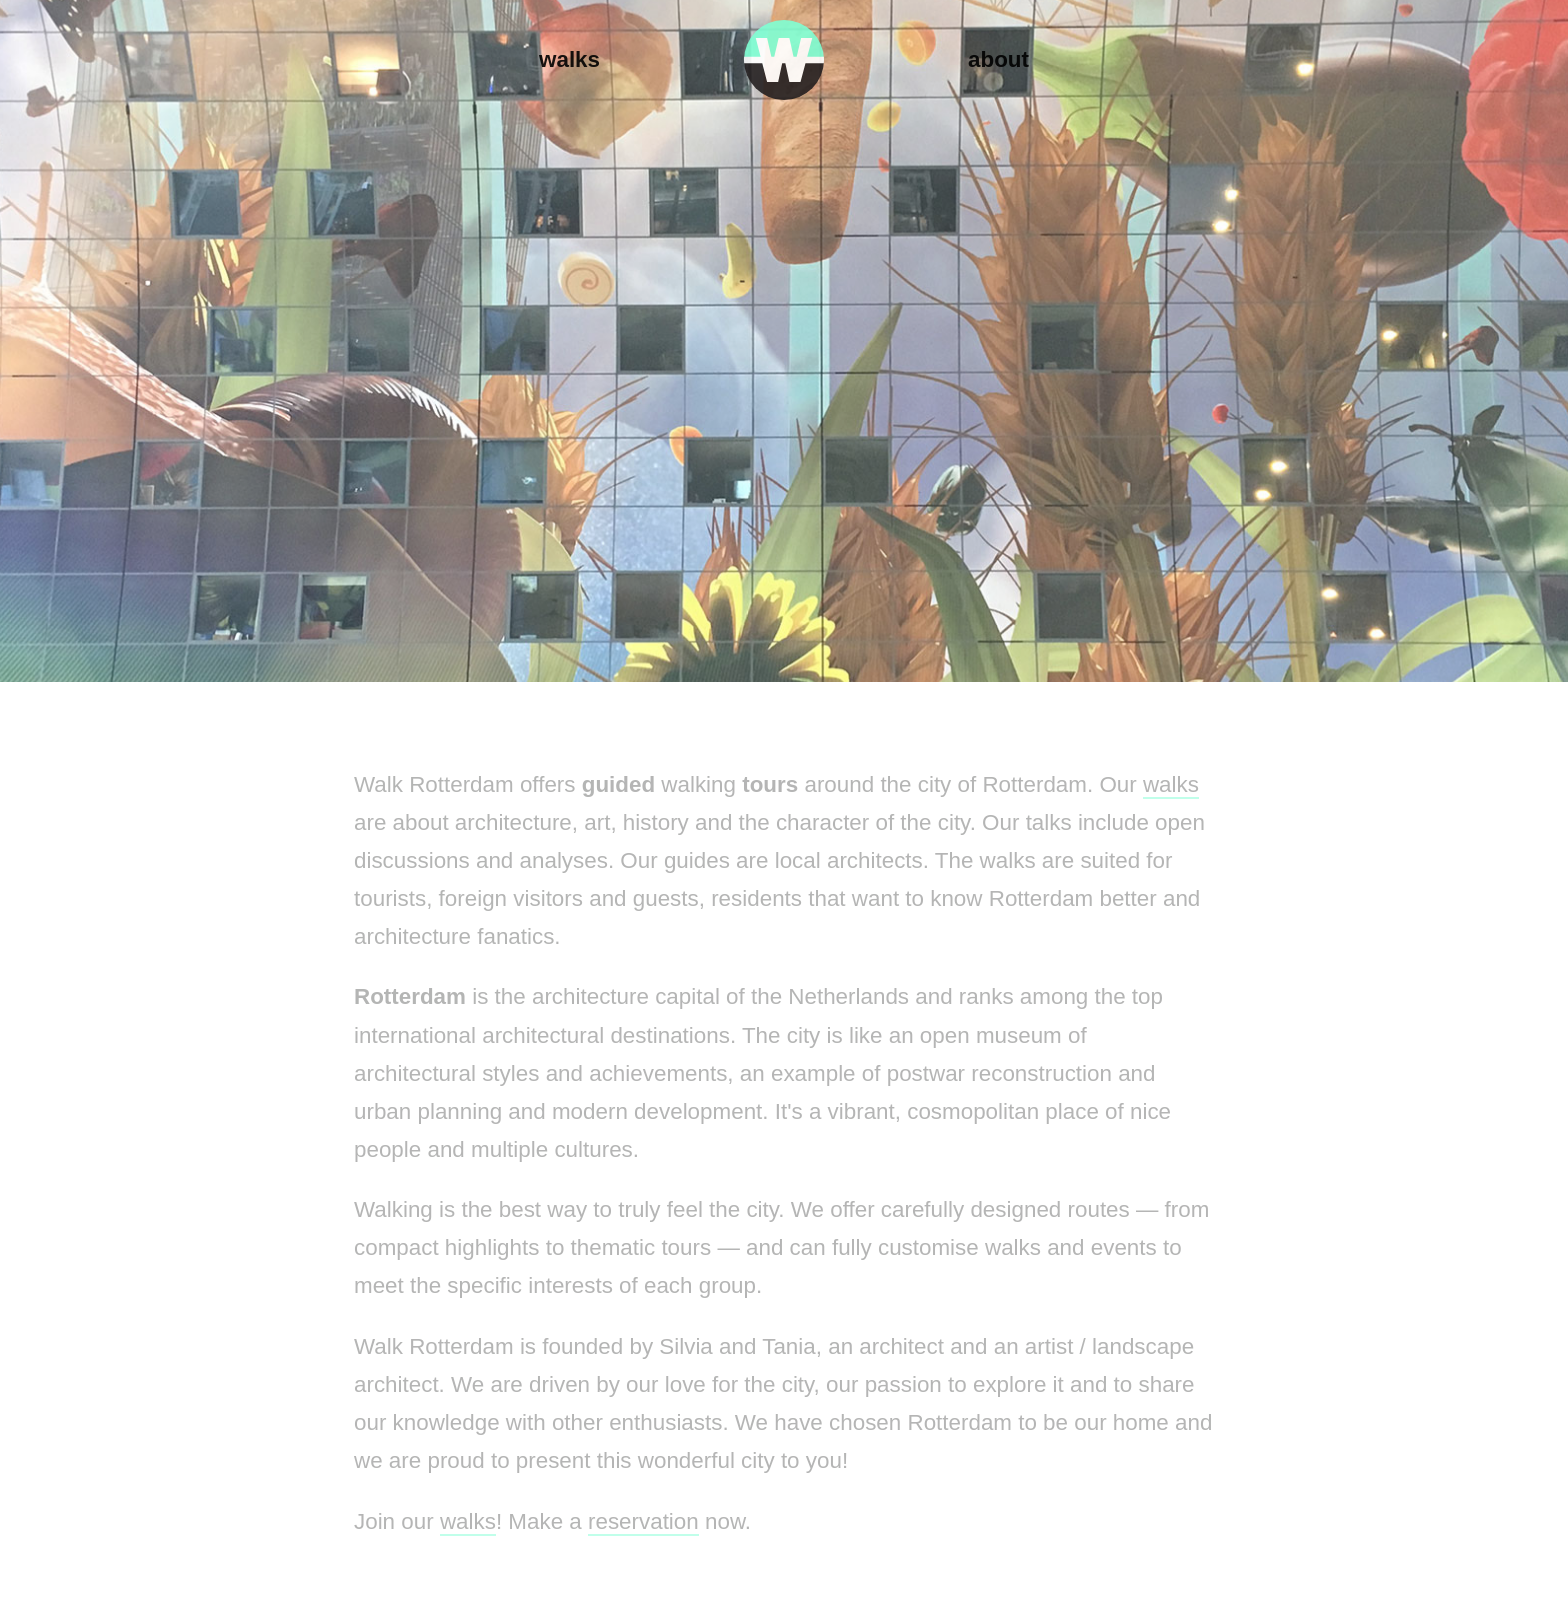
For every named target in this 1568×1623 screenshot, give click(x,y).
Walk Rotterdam (784, 60)
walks (1171, 784)
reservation (643, 1521)
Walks (569, 59)
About (998, 59)
